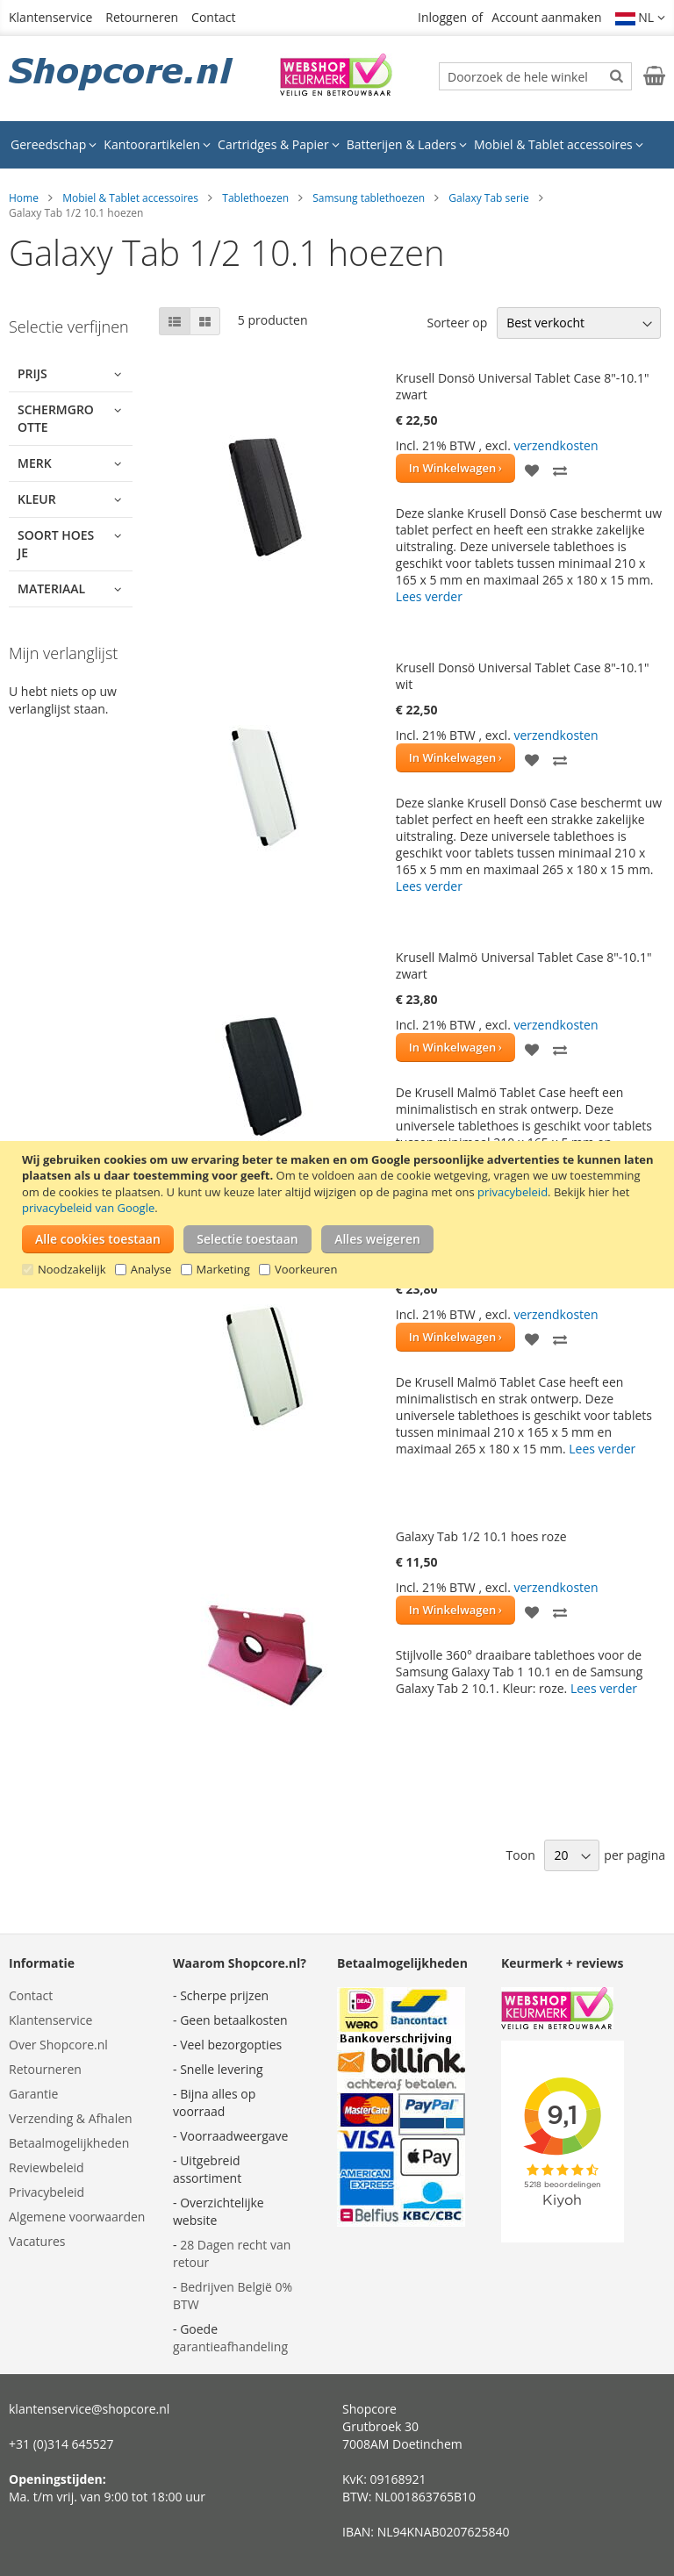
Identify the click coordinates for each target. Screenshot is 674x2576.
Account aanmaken (546, 17)
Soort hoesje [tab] (56, 544)
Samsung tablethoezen (368, 197)
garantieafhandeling (230, 2346)
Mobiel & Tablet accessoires (130, 197)
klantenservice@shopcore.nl (89, 2408)
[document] (339, 1215)
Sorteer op (457, 322)
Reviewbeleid (46, 2167)
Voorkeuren (306, 1269)
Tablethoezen (255, 197)
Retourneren (141, 17)
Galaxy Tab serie (488, 197)
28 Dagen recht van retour (231, 2253)
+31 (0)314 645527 (61, 2444)
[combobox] (535, 76)
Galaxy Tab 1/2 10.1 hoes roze (481, 1536)
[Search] (616, 75)
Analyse (151, 1269)
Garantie (33, 2093)
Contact (213, 17)
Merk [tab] (35, 463)
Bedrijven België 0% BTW (232, 2295)
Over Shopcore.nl (58, 2044)
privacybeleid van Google (88, 1208)
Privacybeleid (46, 2192)
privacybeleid (512, 1192)
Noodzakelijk (72, 1269)
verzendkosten (555, 445)
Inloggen (442, 17)
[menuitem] (53, 145)
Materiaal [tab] (51, 588)
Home (24, 197)
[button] (640, 17)
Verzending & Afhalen (71, 2118)
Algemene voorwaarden (77, 2216)
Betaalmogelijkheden (69, 2143)
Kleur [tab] (37, 499)
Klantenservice (50, 17)
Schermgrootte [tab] (56, 418)
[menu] (337, 145)
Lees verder (429, 596)
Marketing (223, 1269)
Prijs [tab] (32, 373)
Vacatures (37, 2241)
